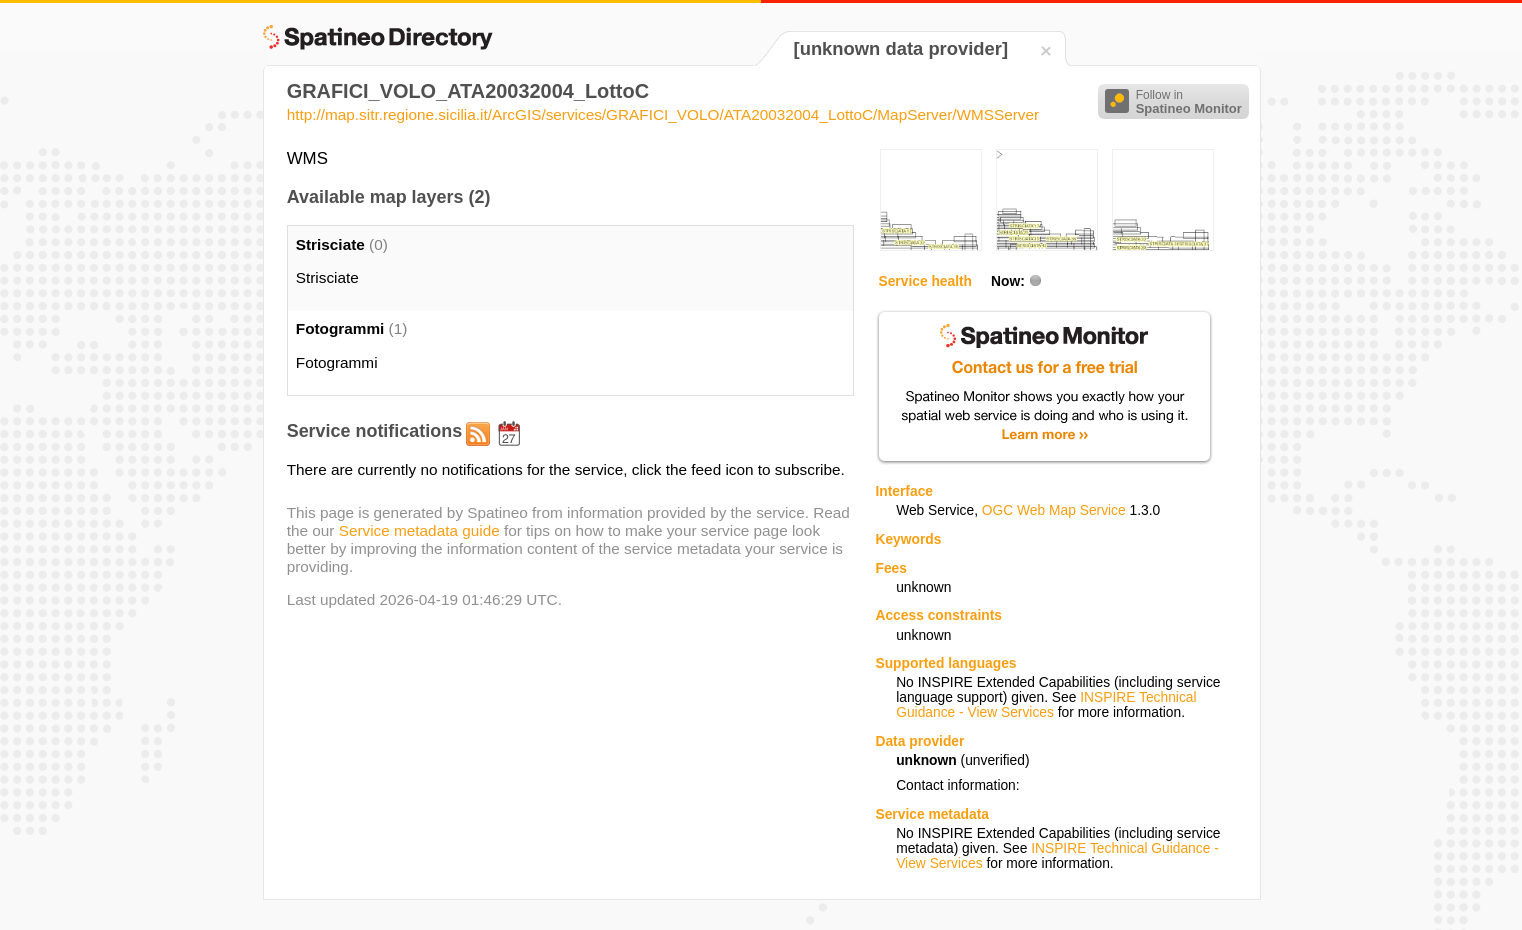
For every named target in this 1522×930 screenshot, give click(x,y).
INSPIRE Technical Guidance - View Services (1046, 705)
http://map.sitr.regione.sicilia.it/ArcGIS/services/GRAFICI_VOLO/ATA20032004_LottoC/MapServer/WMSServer (663, 114)
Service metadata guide (419, 530)
